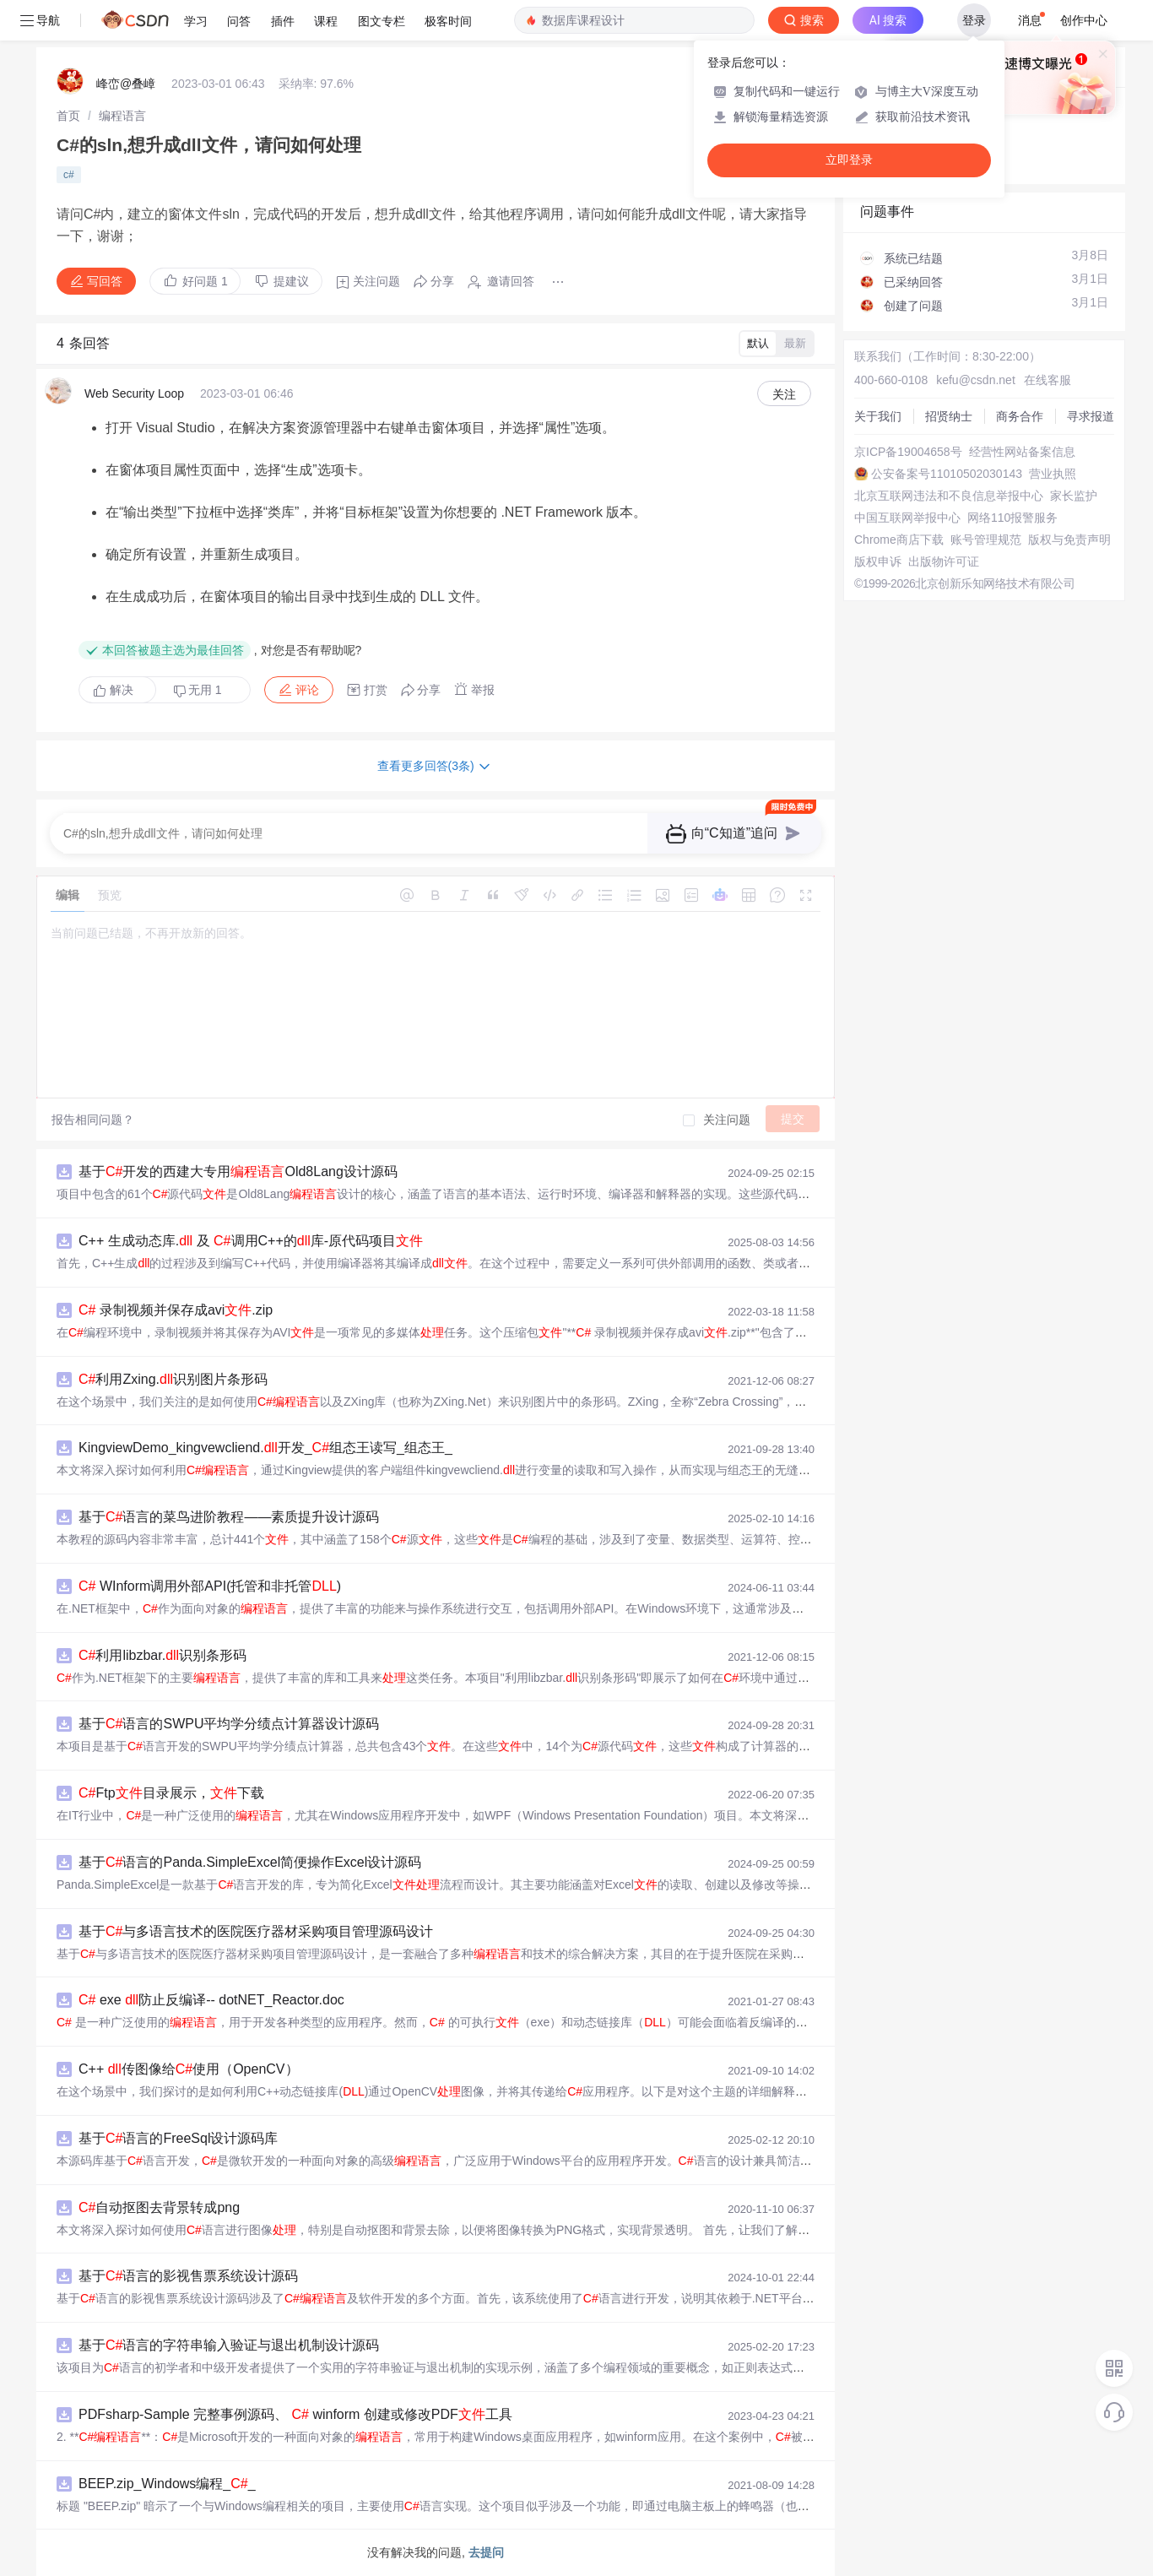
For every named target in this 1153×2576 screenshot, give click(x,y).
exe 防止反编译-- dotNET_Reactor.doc (211, 2000)
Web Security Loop (134, 393)
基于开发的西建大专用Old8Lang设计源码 (238, 1171)
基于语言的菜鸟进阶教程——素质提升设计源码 (228, 1517)
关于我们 (877, 416)
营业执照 (1052, 473)
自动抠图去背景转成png (159, 2207)
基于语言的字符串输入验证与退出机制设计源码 (228, 2345)
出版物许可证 (943, 561)
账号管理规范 (985, 539)
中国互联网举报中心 (907, 517)
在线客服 (1047, 380)
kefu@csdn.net (975, 380)
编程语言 (122, 115)
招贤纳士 (948, 416)
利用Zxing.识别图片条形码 (173, 1379)
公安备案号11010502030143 (946, 473)
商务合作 (1019, 416)
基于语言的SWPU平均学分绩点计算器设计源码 (228, 1723)
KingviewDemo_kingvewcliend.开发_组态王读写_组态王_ (265, 1447)
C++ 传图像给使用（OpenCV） (188, 2069)
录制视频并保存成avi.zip (175, 1310)
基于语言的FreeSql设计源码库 (178, 2138)
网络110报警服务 (1012, 517)
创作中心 (1083, 20)
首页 (68, 115)
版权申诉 (877, 561)
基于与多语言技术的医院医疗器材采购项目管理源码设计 (255, 1931)
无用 (197, 690)
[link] (68, 115)
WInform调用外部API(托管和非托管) (209, 1586)
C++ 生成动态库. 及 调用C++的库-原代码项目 (250, 1241)
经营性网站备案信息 (1022, 451)
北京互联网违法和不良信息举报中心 (948, 495)
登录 (974, 20)
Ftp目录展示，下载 (171, 1793)
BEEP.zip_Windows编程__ (167, 2483)
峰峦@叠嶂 (125, 83)
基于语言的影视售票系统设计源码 (188, 2276)
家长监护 (1073, 495)
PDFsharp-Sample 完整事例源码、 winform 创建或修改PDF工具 (295, 2414)
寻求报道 (1090, 416)
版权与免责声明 (1069, 539)
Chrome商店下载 (899, 539)
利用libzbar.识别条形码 (162, 1655)
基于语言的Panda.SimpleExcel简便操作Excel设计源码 (249, 1862)
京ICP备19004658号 (908, 451)
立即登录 (849, 160)
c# (68, 175)
